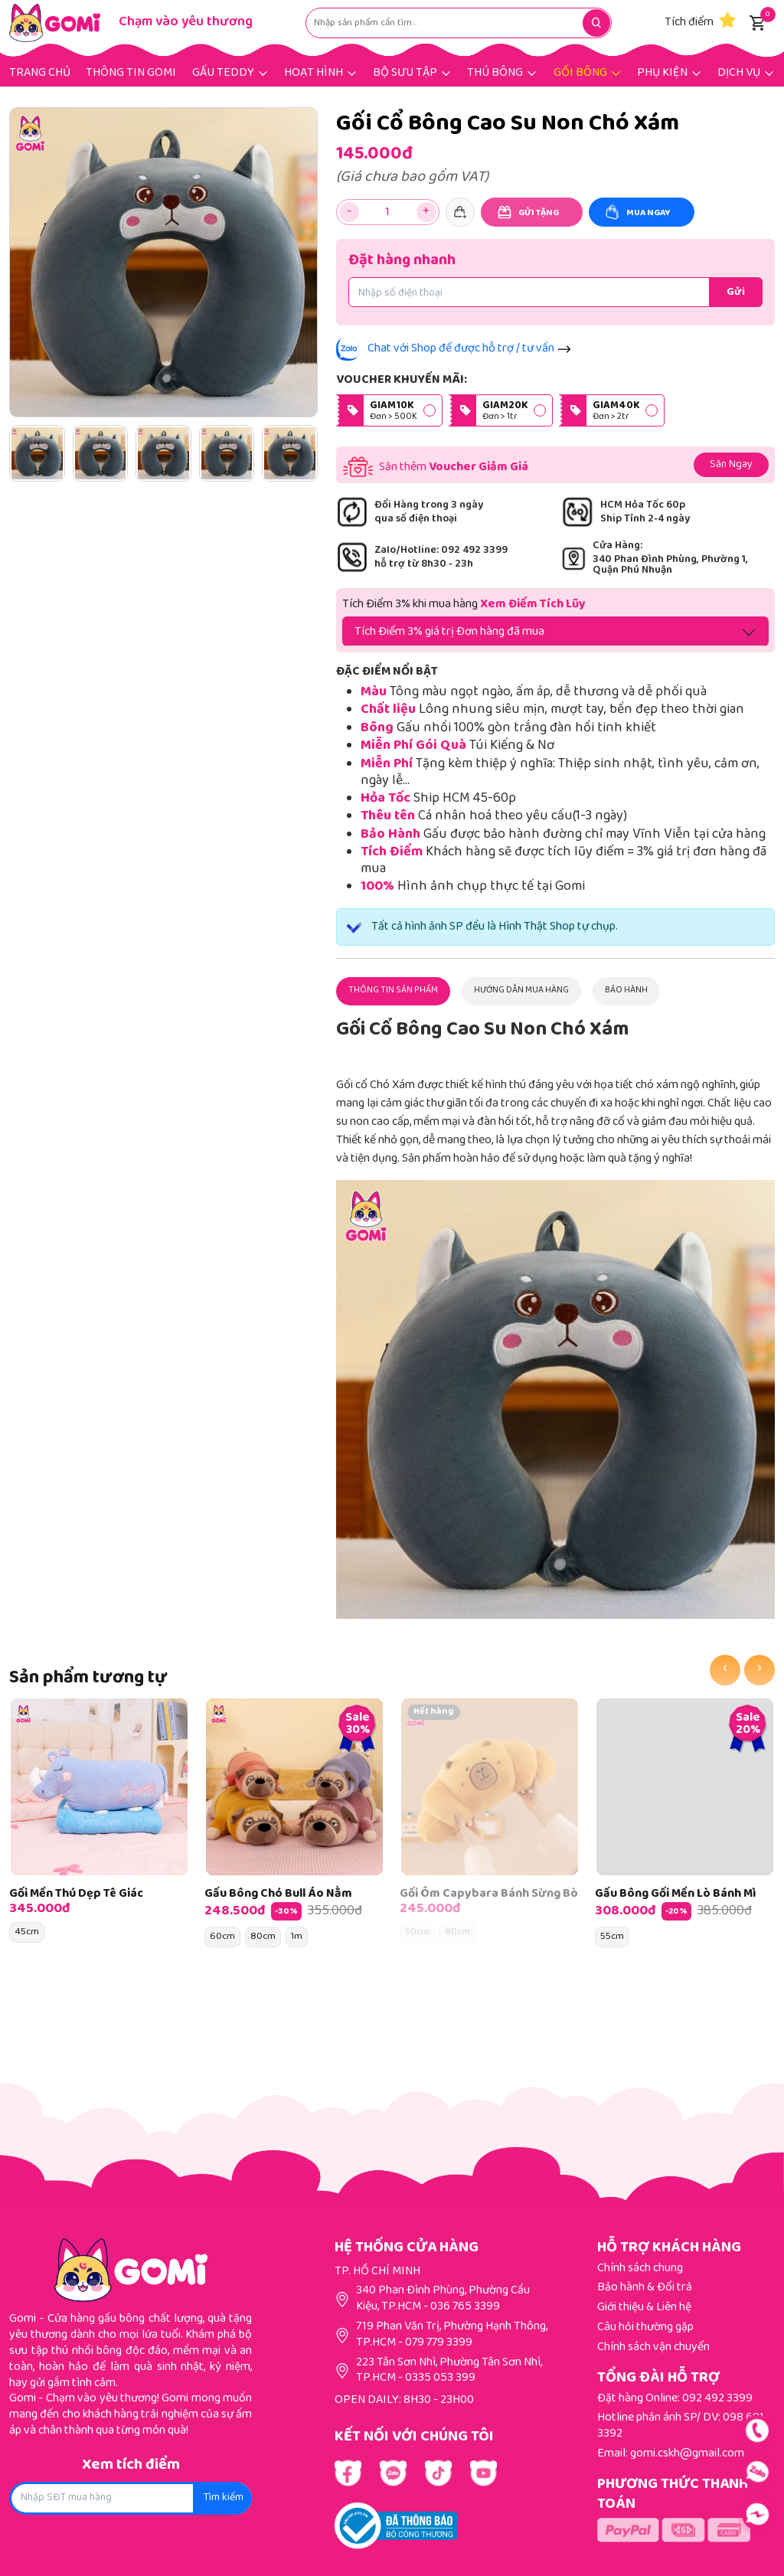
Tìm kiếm (223, 2498)
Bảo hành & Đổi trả (644, 2287)
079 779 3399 (438, 2342)
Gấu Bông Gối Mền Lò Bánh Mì (675, 1894)
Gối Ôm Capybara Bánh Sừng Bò (489, 1894)
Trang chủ (39, 73)
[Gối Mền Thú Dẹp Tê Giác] (99, 1787)
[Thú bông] (502, 72)
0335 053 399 (440, 2378)
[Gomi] (54, 23)
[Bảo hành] (626, 991)
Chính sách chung (640, 2268)
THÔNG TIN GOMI (131, 73)
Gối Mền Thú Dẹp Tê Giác (76, 1894)
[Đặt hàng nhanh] (736, 291)
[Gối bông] (588, 72)
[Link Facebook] (348, 2473)
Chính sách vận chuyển (653, 2347)
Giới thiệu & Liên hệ (644, 2307)
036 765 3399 (465, 2306)
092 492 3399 (717, 2398)
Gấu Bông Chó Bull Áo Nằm (278, 1894)
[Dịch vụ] (746, 72)
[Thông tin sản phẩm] (393, 991)
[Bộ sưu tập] (412, 72)
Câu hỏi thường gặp (645, 2327)
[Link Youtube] (393, 2473)
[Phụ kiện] (669, 72)
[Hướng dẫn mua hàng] (521, 991)
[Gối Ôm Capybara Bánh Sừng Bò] (490, 1787)
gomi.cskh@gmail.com (687, 2454)
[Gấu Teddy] (230, 72)
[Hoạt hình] (321, 72)
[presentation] (725, 1670)
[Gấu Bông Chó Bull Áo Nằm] (294, 1787)
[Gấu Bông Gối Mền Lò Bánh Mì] (685, 1787)
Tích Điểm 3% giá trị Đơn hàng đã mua (449, 632)
